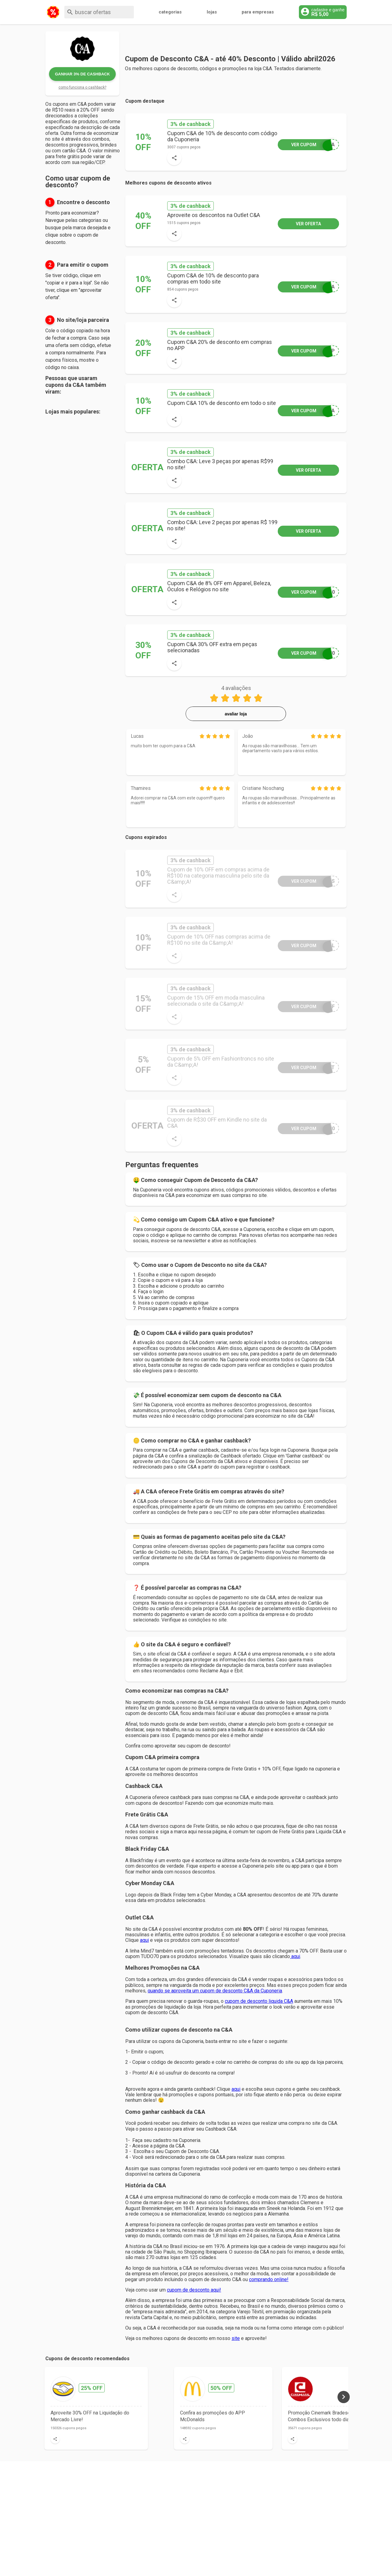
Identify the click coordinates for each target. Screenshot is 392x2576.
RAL (306, 945)
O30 (306, 653)
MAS (306, 881)
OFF (306, 1006)
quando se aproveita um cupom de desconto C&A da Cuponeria (215, 1991)
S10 (306, 592)
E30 (306, 1128)
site (236, 2338)
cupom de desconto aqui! (194, 2290)
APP (306, 350)
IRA (306, 286)
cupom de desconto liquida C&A (259, 2001)
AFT (306, 1067)
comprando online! (268, 2279)
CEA (306, 144)
